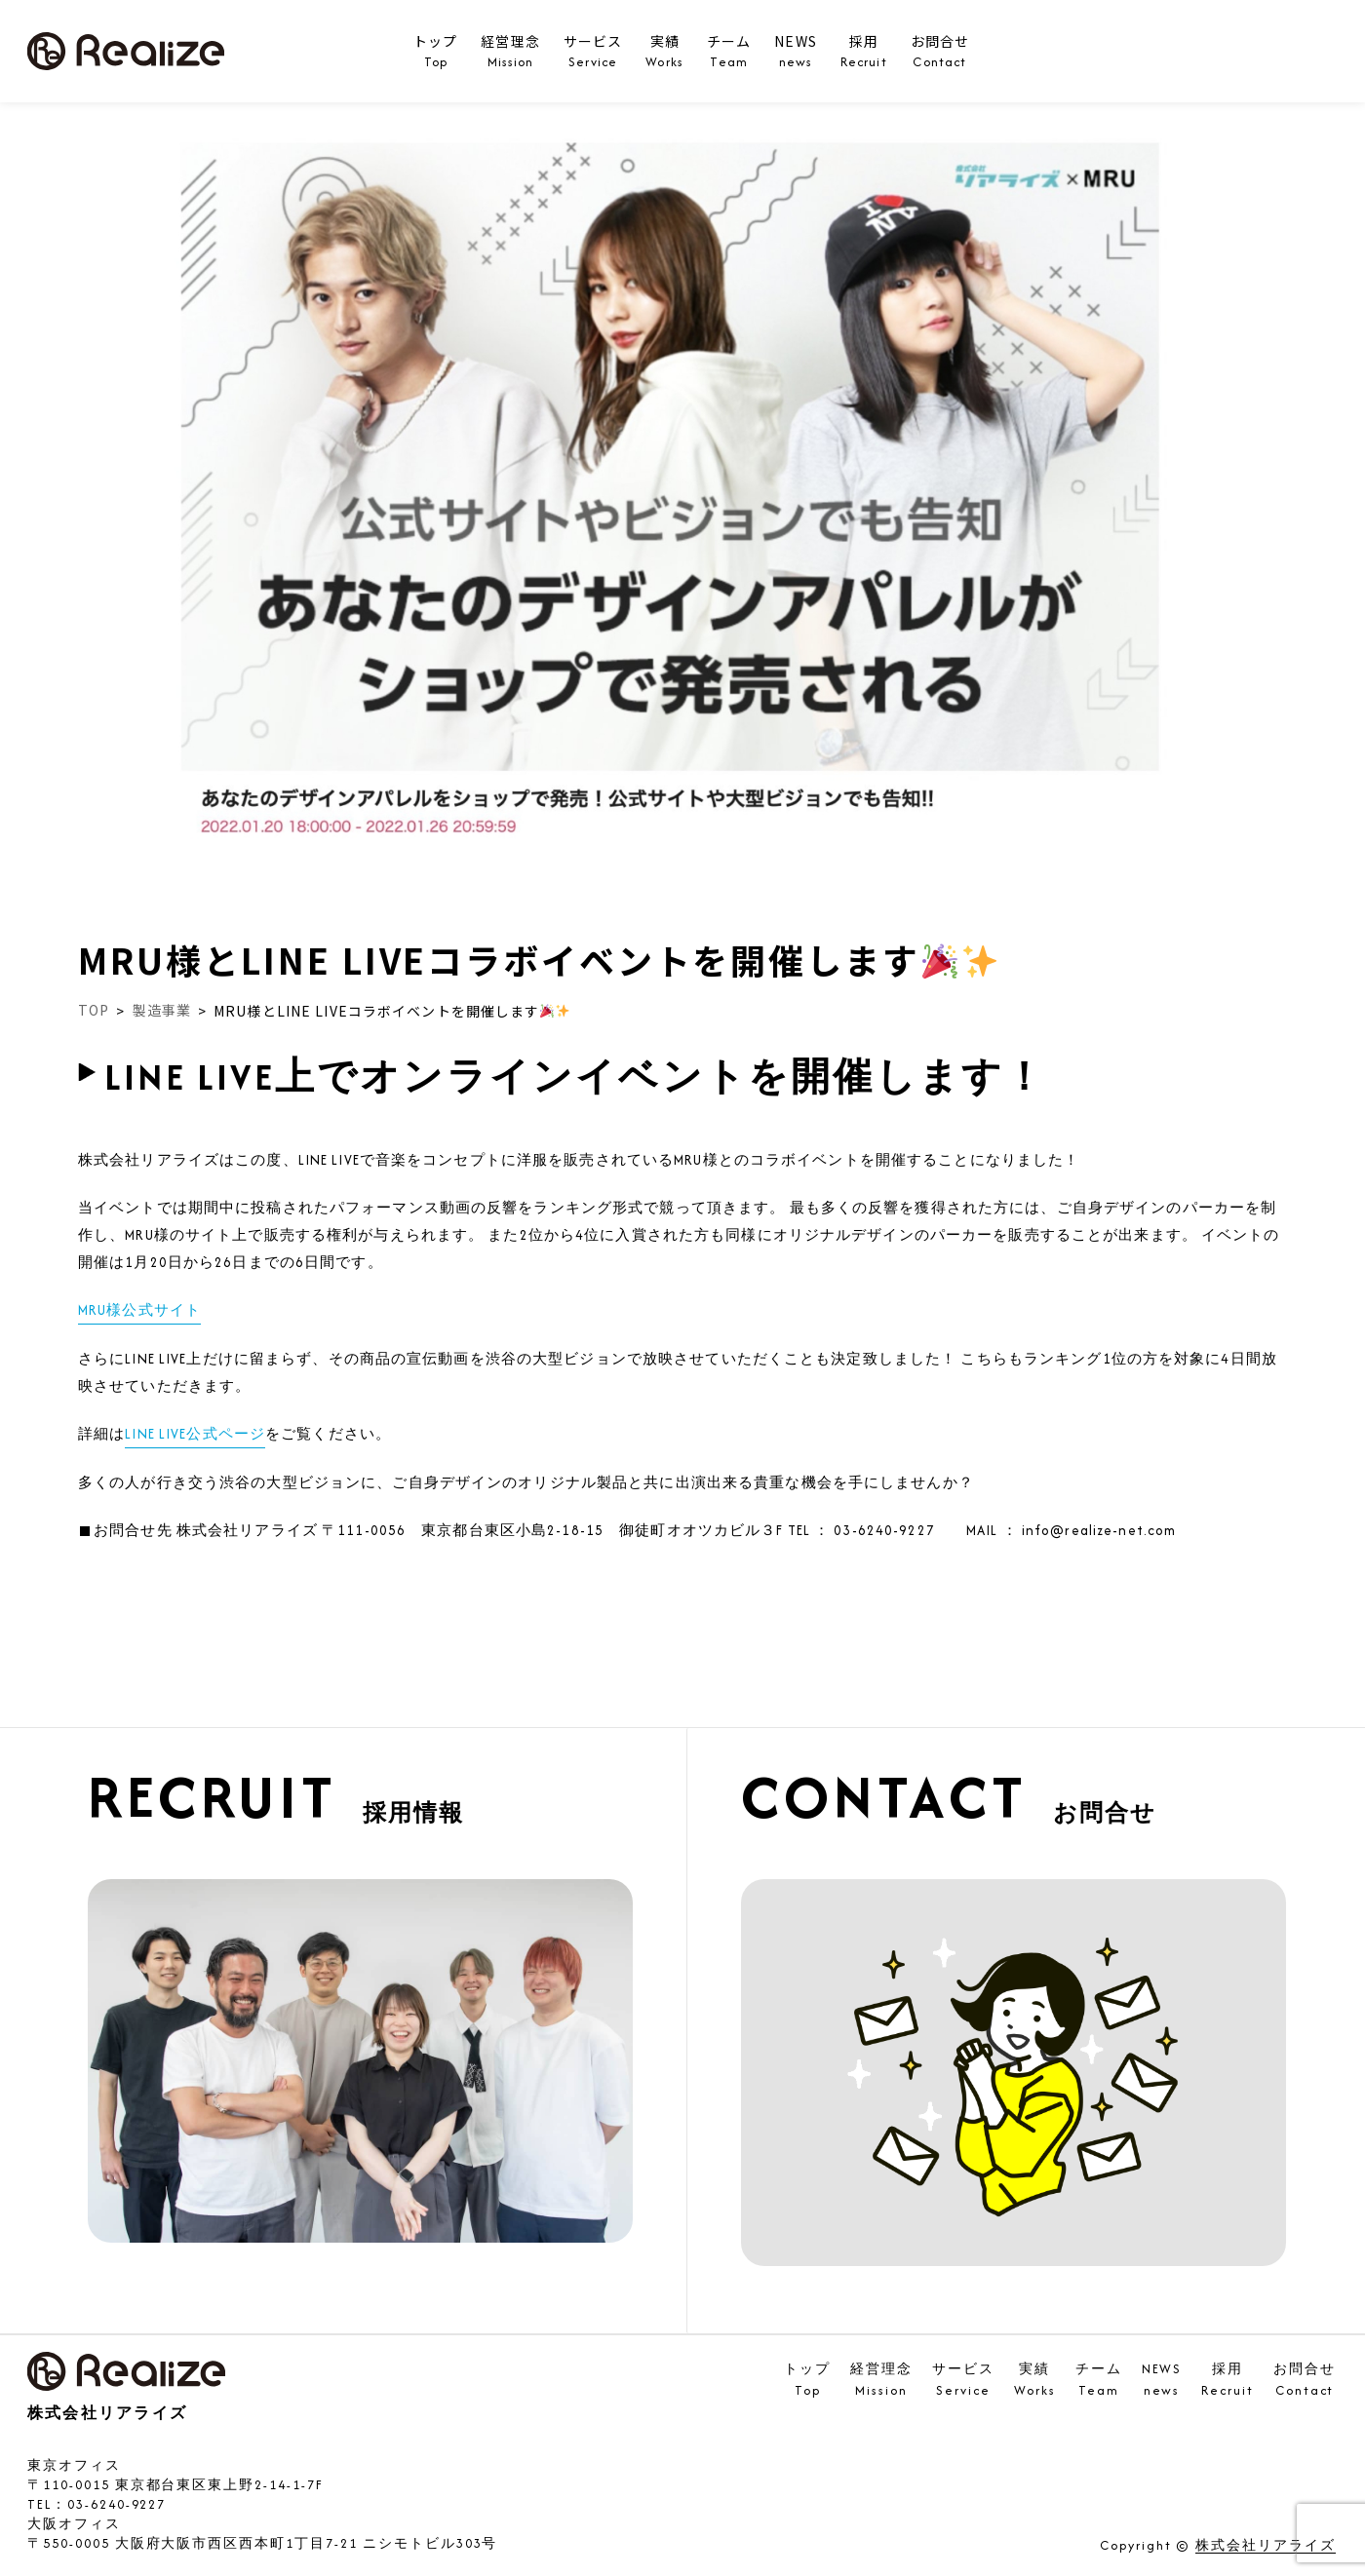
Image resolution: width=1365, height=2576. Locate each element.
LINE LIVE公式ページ (195, 1433)
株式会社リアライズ (1265, 2546)
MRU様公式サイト (139, 1310)
